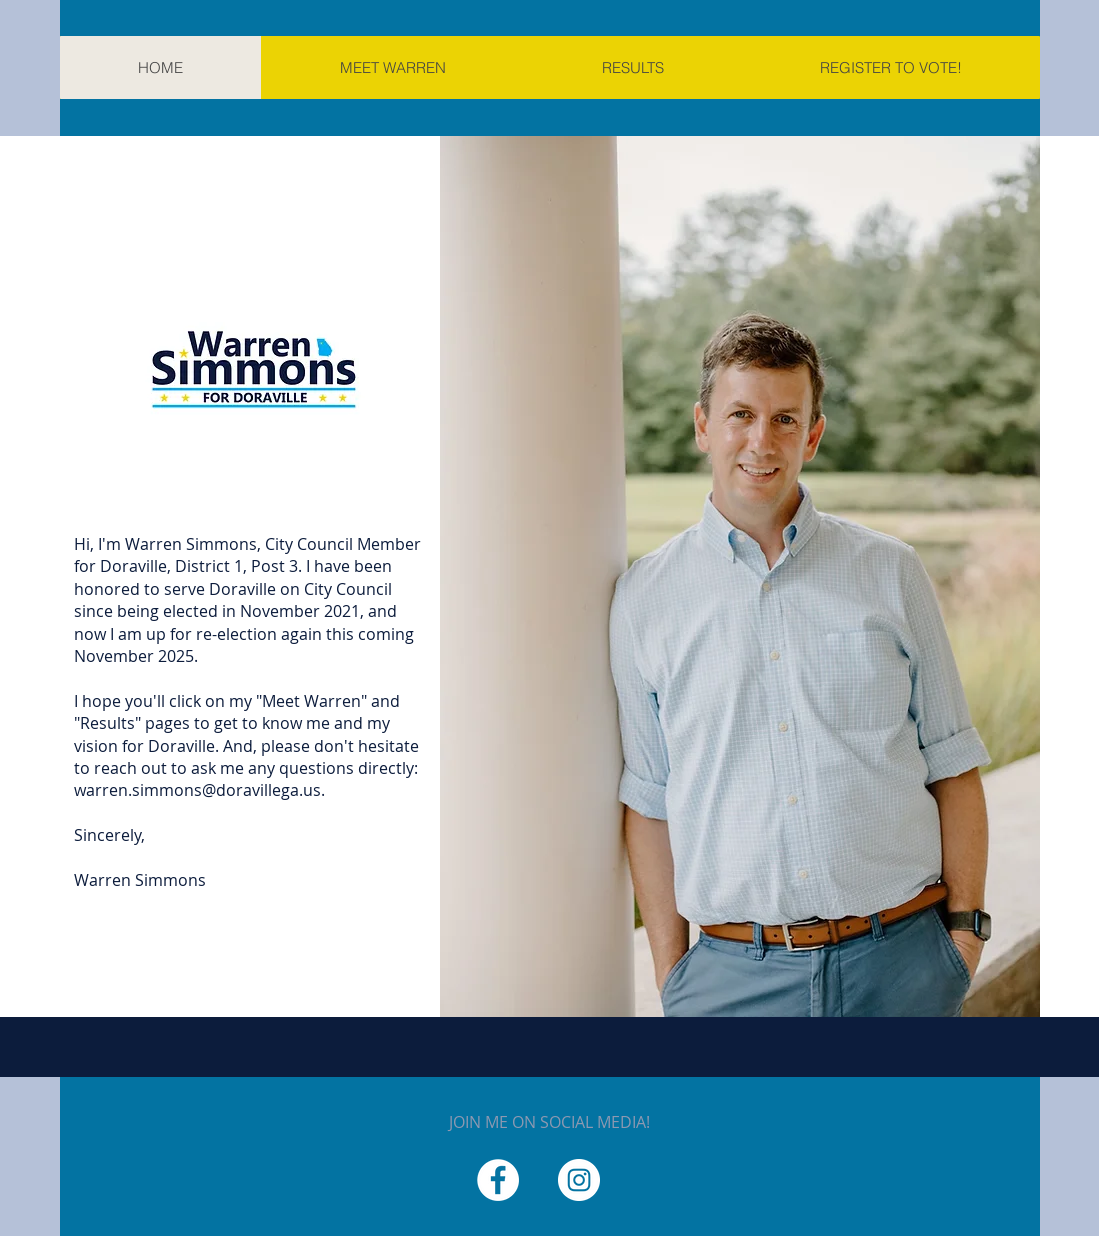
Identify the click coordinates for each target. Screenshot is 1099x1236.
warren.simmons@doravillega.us (197, 790)
